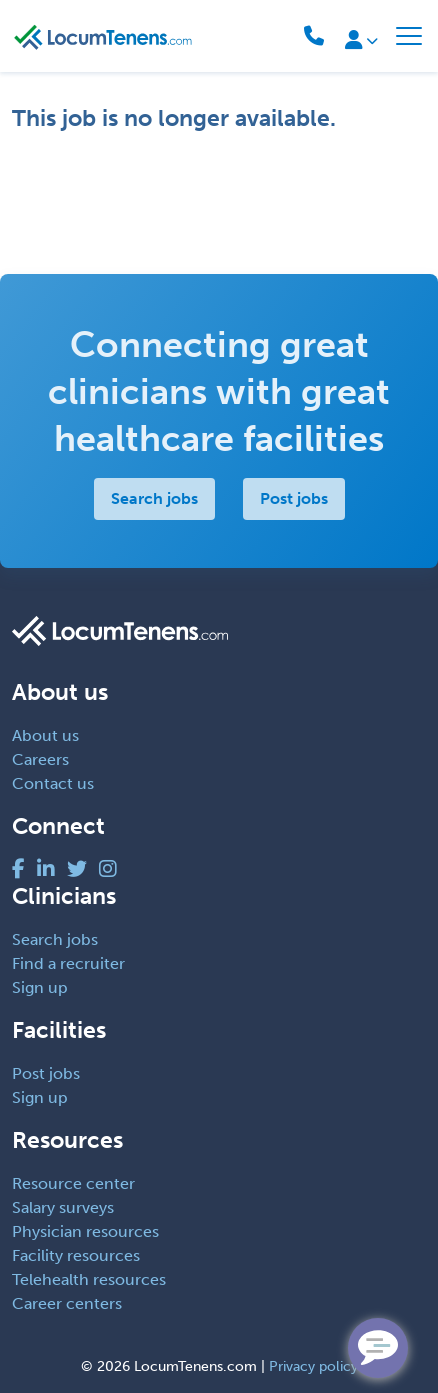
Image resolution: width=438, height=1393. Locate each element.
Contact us (53, 783)
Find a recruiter (68, 963)
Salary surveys (63, 1207)
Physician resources (85, 1231)
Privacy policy (313, 1366)
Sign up (40, 987)
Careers (40, 759)
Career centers (67, 1303)
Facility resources (76, 1255)
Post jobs (294, 498)
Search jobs (154, 498)
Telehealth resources (89, 1279)
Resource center (73, 1183)
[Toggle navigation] (409, 36)
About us (45, 735)
